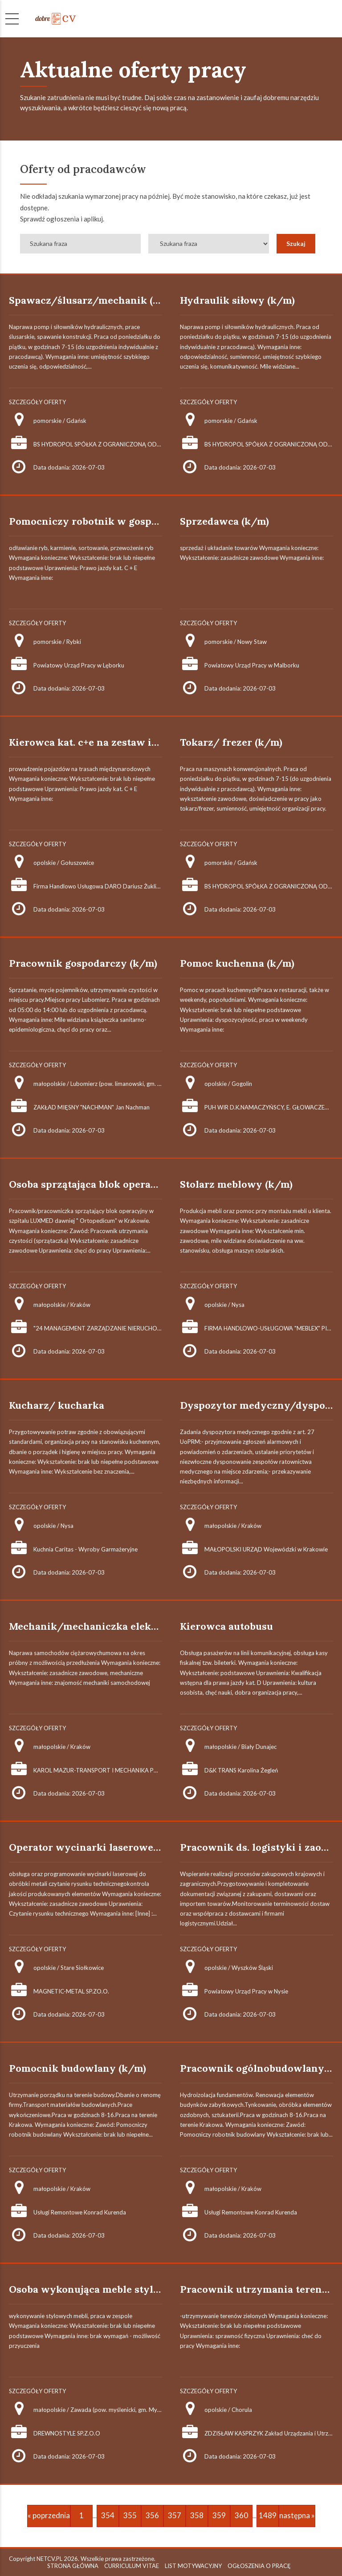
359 (219, 2515)
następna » (297, 2515)
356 (152, 2515)
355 (130, 2515)
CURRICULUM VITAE (131, 2565)
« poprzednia (49, 2515)
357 (174, 2515)
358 (197, 2515)
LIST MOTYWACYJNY (193, 2565)
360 (241, 2515)
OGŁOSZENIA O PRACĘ (259, 2565)
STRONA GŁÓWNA (72, 2565)
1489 (268, 2515)
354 (107, 2515)
